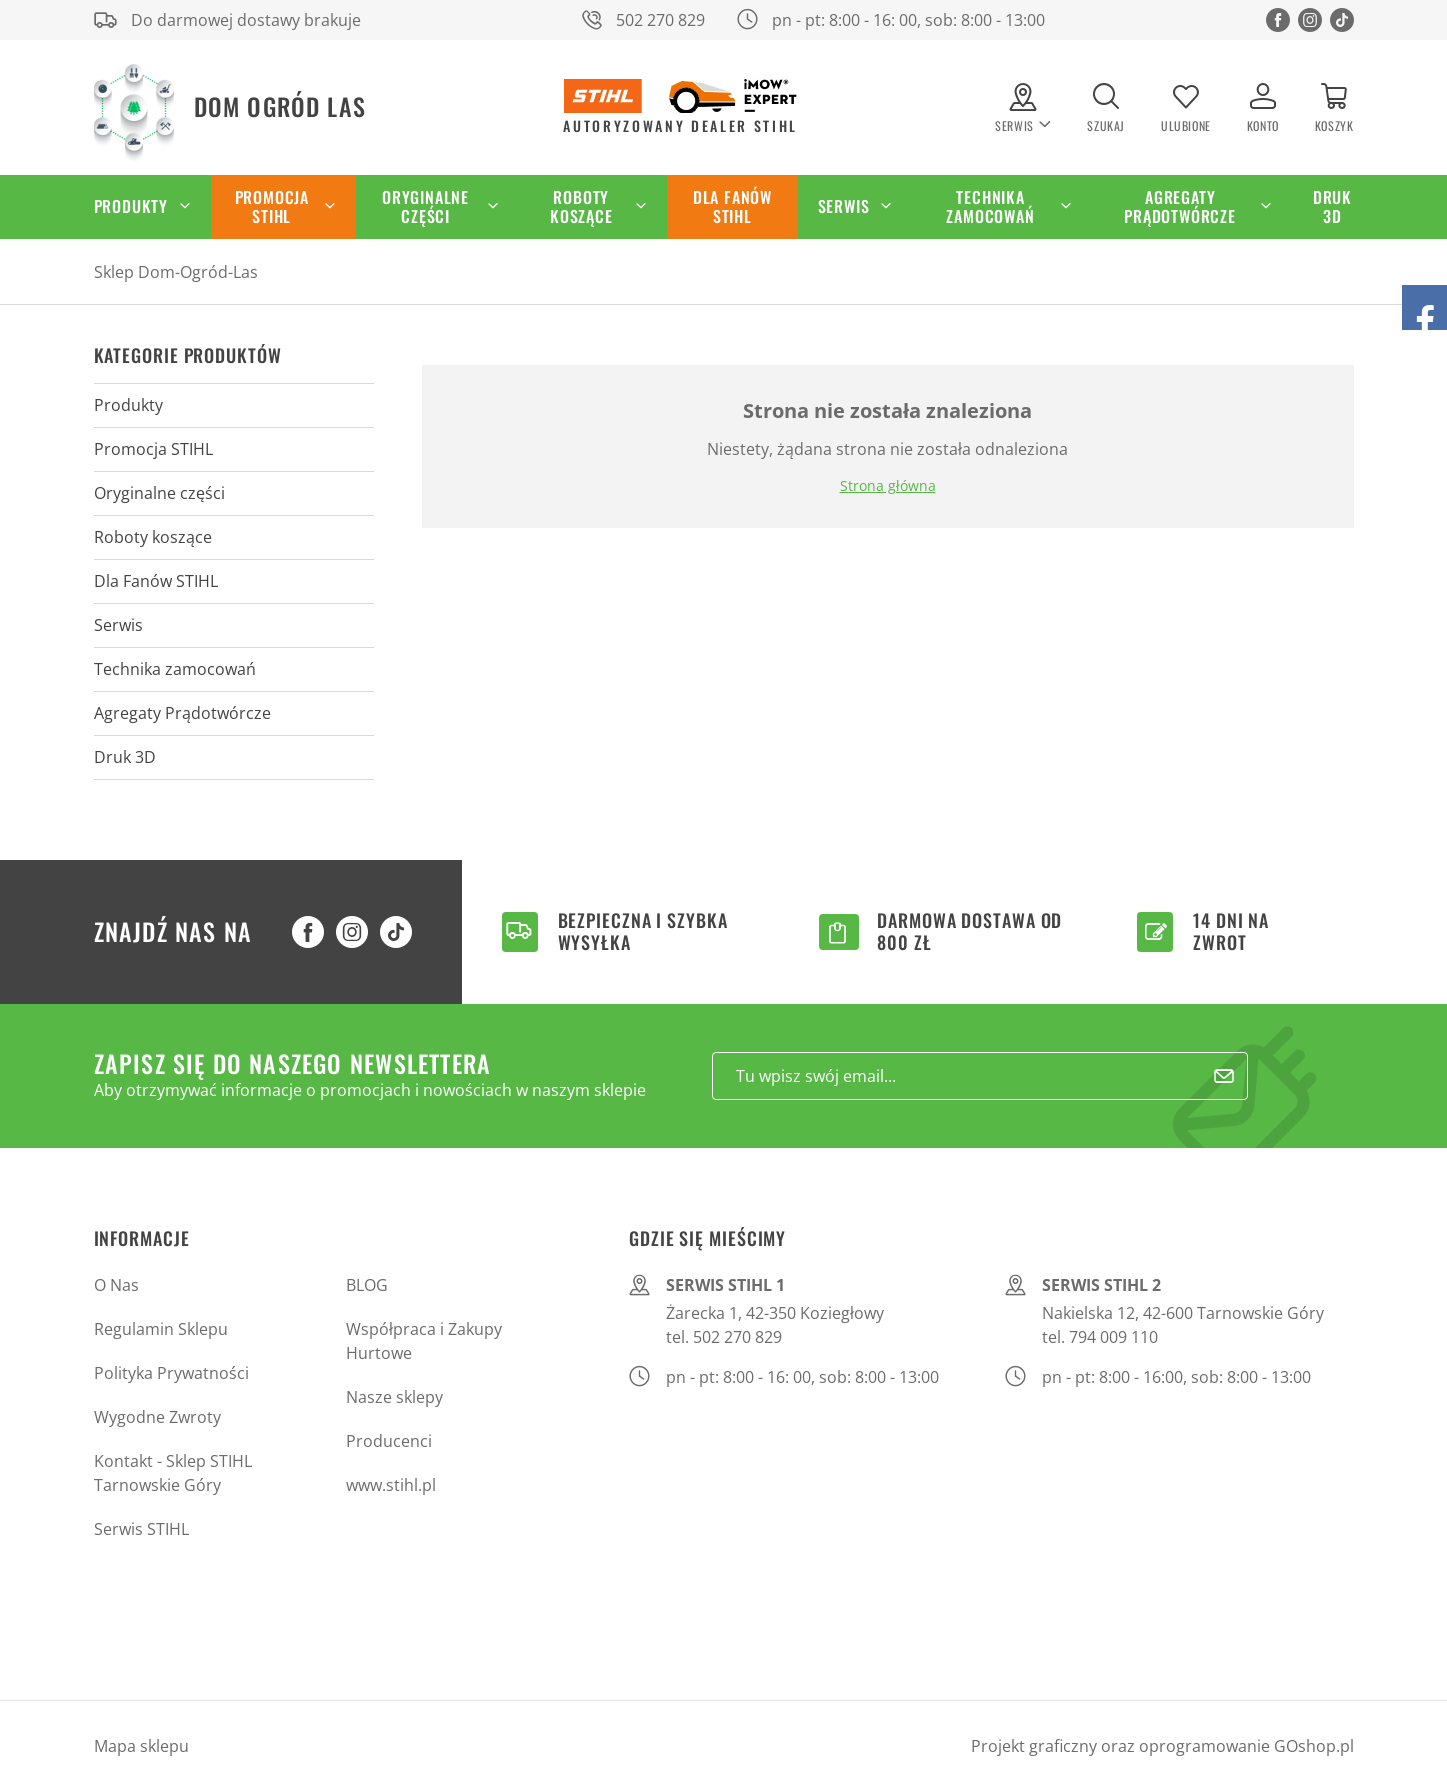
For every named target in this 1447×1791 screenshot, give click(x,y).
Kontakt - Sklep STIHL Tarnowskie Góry (173, 1473)
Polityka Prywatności (171, 1373)
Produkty (131, 206)
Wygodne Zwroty (157, 1417)
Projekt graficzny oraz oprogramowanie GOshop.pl (1162, 1746)
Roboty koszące (581, 206)
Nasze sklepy (394, 1397)
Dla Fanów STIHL (732, 206)
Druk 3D (1332, 206)
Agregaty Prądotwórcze (1180, 206)
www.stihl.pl (391, 1485)
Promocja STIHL (272, 206)
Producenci (389, 1441)
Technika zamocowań (990, 206)
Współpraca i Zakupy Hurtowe (424, 1341)
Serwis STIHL (141, 1529)
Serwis (844, 206)
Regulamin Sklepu (161, 1329)
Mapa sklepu (141, 1746)
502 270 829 (660, 20)
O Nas (116, 1285)
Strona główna (888, 485)
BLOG (367, 1285)
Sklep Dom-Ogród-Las (176, 272)
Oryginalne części (425, 206)
